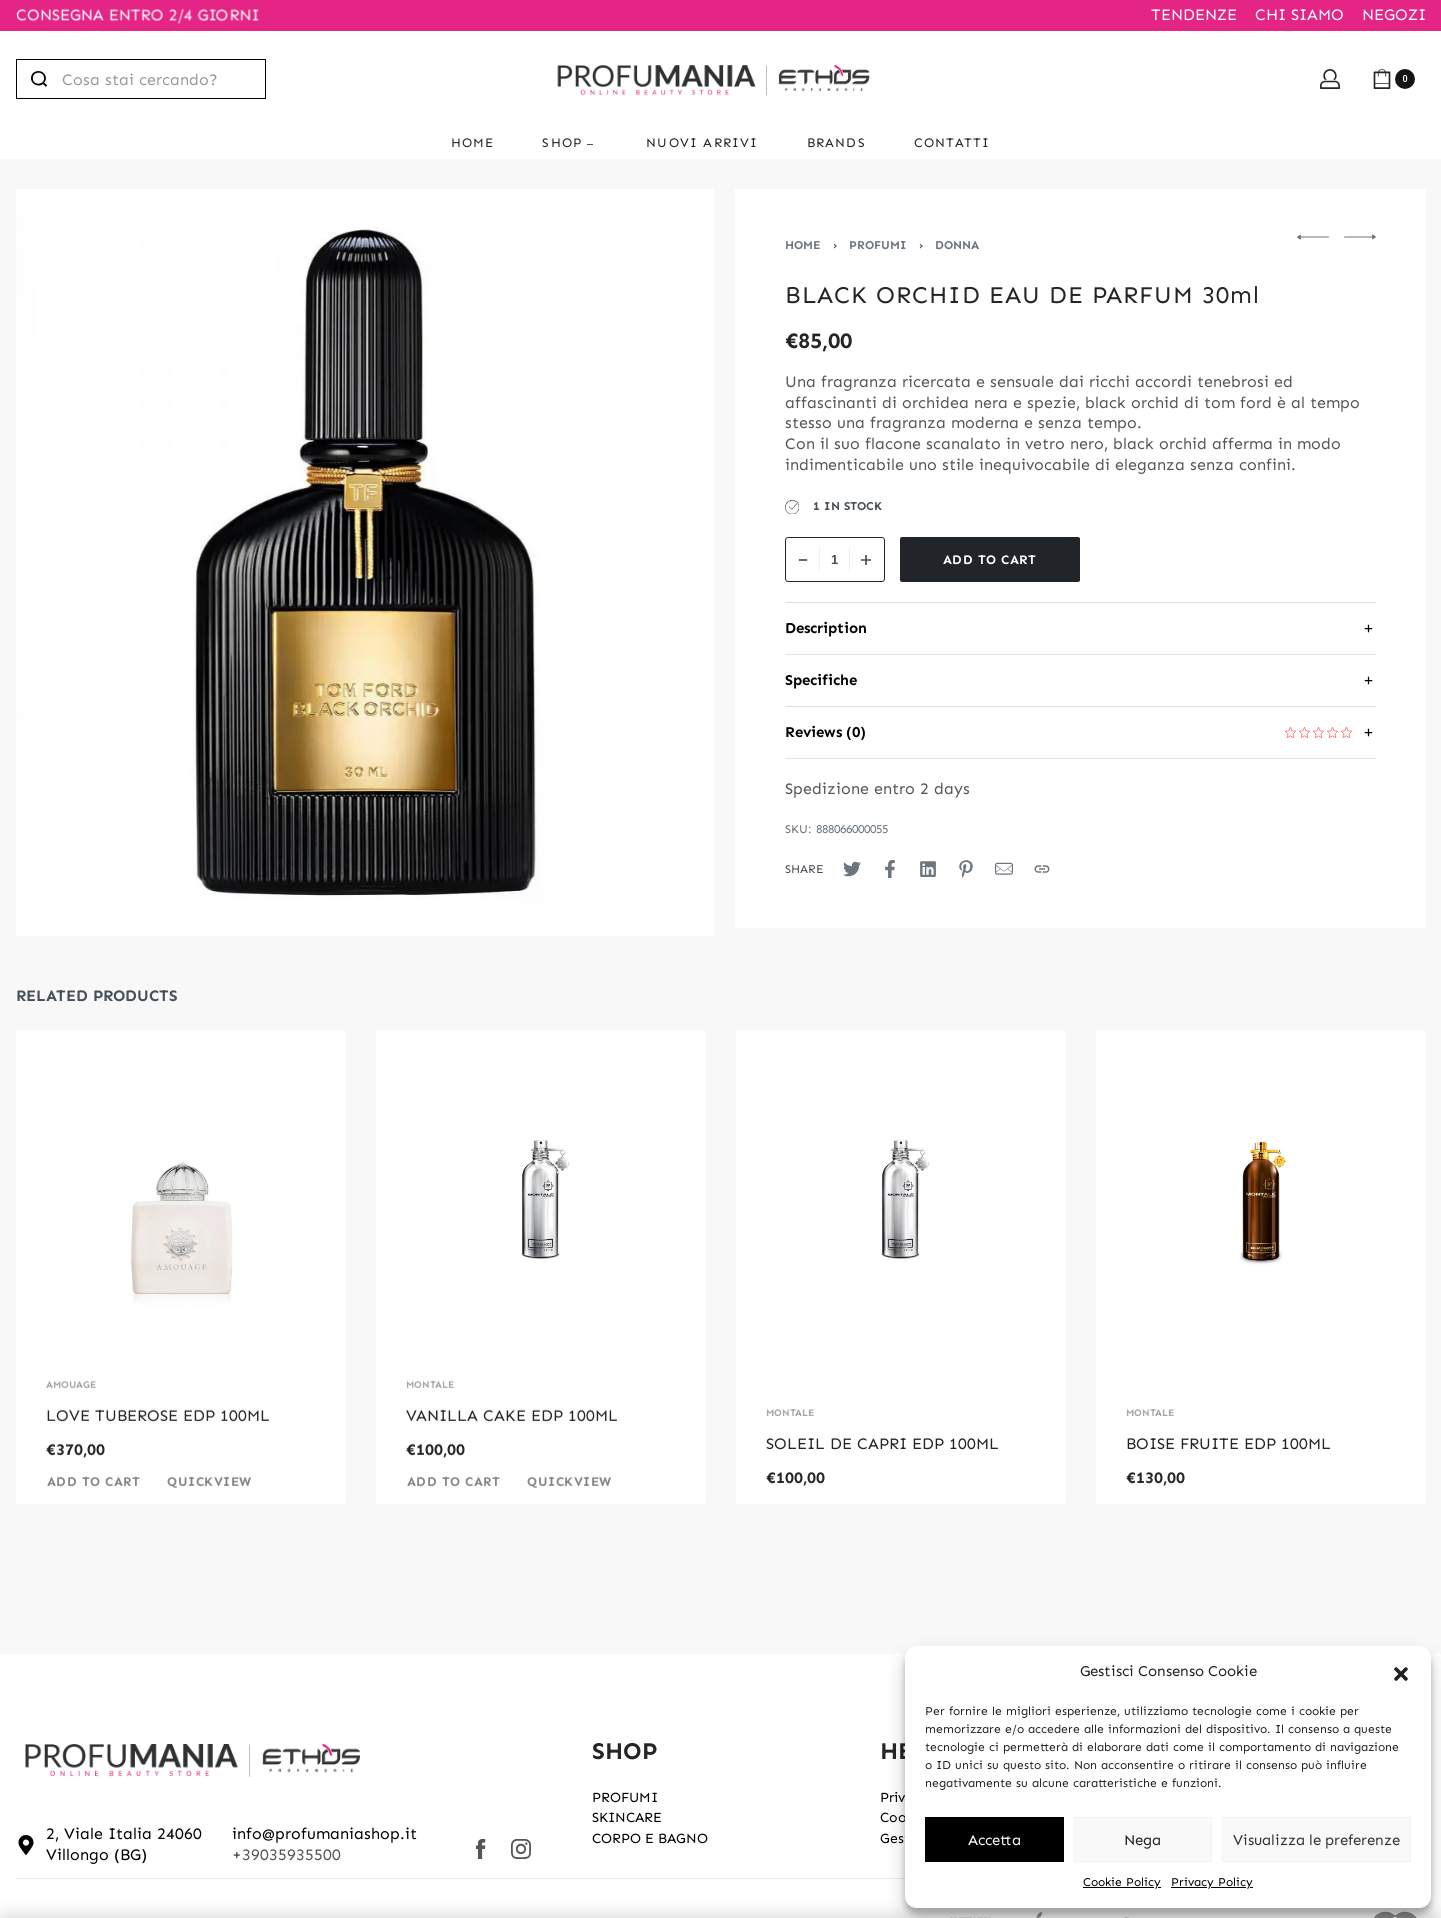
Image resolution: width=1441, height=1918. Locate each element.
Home (803, 245)
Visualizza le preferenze (1316, 1840)
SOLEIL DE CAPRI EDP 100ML (882, 1443)
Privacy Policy (1212, 1882)
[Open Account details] (1330, 79)
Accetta (994, 1840)
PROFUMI (878, 245)
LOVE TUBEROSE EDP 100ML (158, 1443)
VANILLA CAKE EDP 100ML (512, 1443)
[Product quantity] (835, 559)
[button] (1401, 1672)
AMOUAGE (71, 1413)
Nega (1142, 1840)
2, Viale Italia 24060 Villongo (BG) (124, 1844)
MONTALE (430, 1413)
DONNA (957, 245)
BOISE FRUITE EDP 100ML (1228, 1443)
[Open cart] (1393, 79)
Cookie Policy (1122, 1882)
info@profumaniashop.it (324, 1833)
